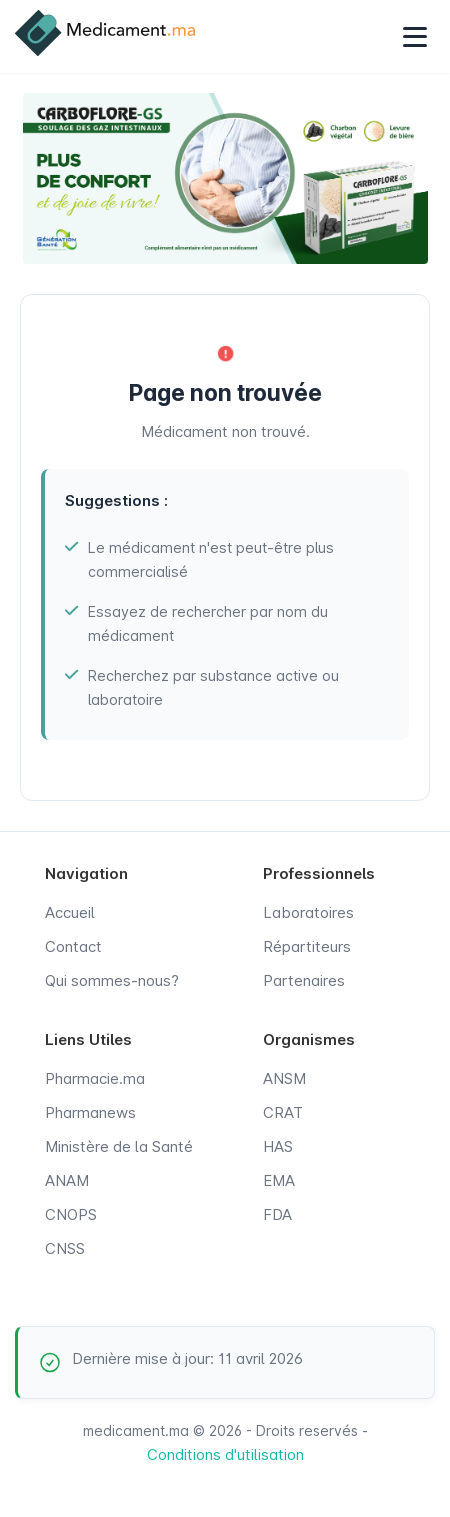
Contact (73, 946)
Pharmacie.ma (95, 1078)
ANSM (284, 1078)
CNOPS (71, 1214)
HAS (278, 1146)
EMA (279, 1180)
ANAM (67, 1180)
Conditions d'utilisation (225, 1454)
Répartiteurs (307, 946)
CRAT (283, 1112)
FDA (277, 1214)
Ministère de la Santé (119, 1146)
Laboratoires (308, 912)
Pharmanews (90, 1112)
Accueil (70, 912)
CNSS (65, 1248)
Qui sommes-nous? (112, 980)
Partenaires (304, 980)
